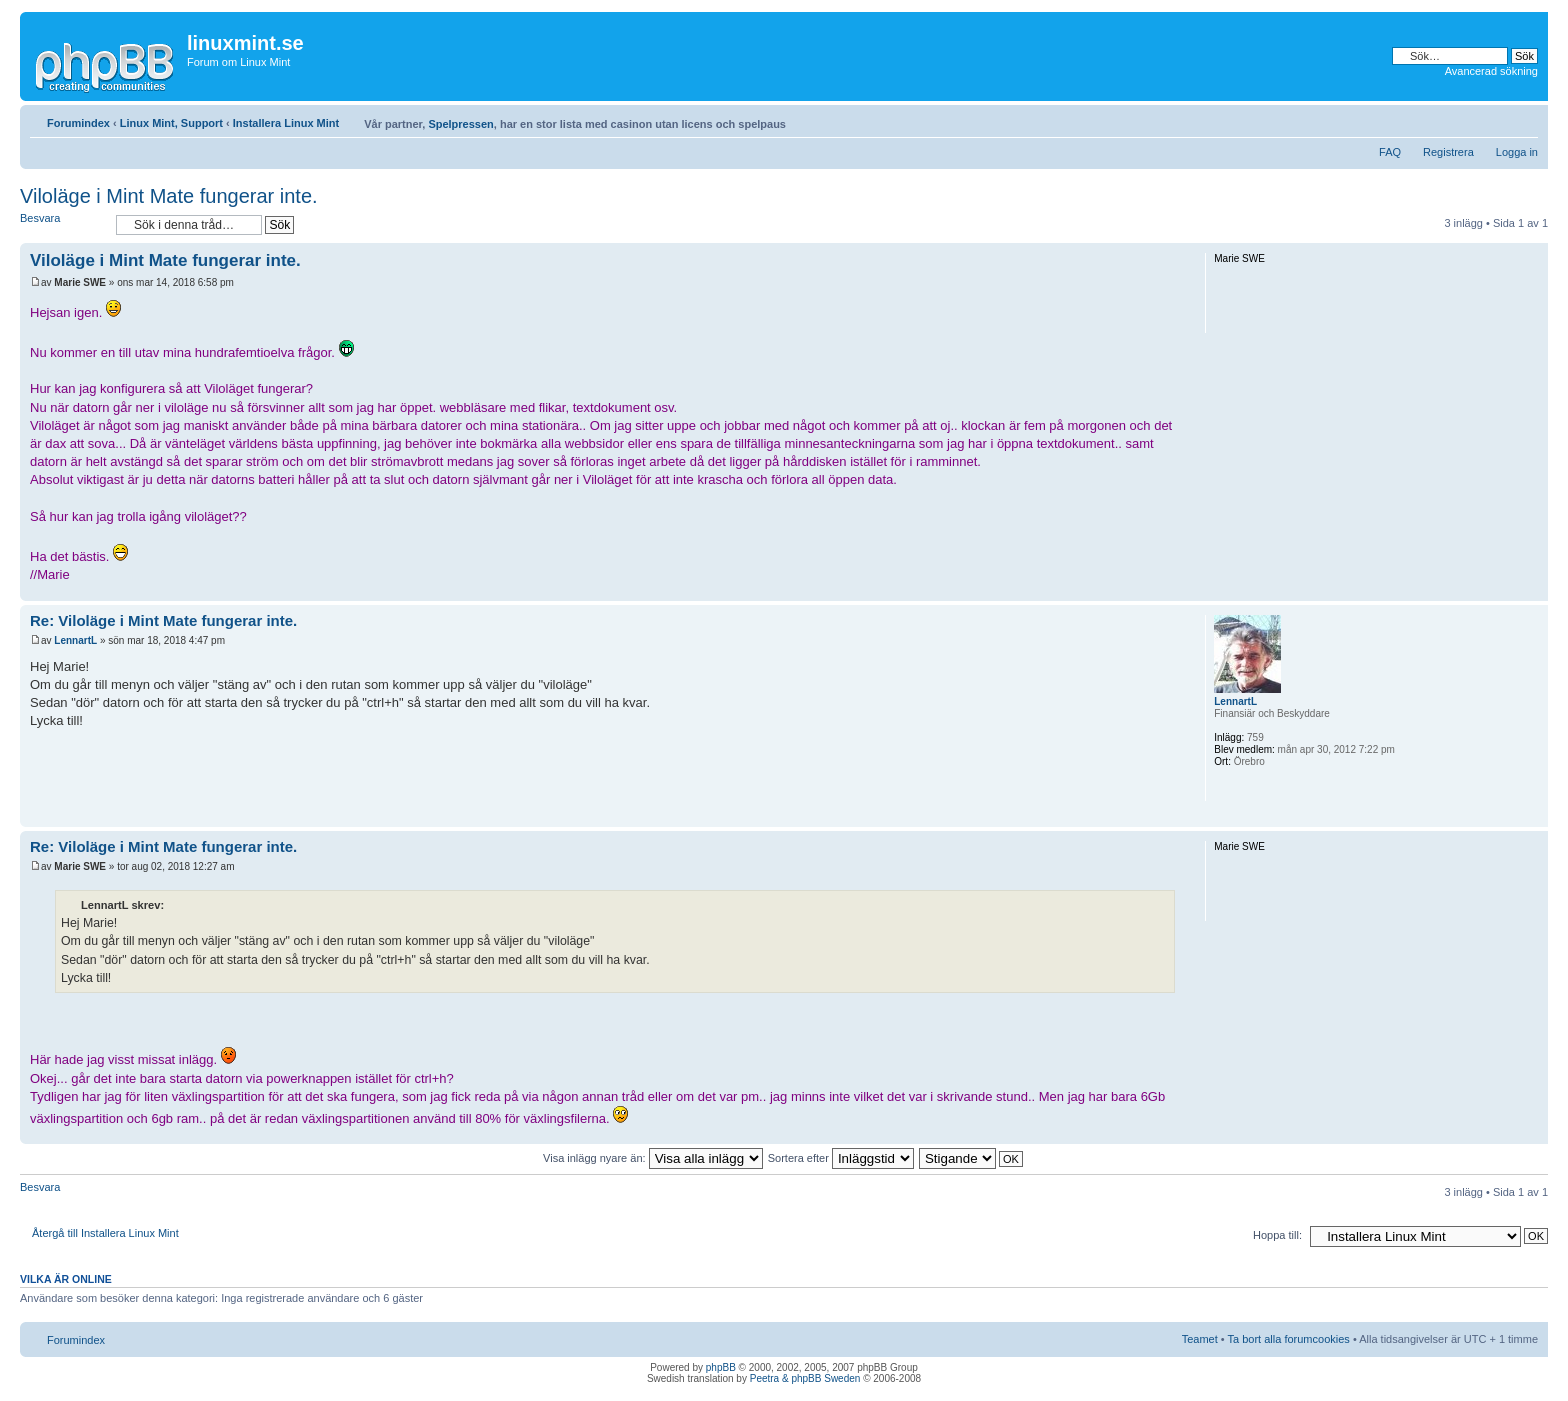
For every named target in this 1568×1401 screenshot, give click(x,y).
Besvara (63, 224)
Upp (1532, 590)
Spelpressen (460, 124)
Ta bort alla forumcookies (1289, 1339)
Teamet (1200, 1339)
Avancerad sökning (1491, 71)
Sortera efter (841, 1158)
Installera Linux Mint (286, 123)
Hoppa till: (1277, 1235)
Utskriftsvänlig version (1493, 119)
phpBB (721, 1367)
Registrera (1448, 152)
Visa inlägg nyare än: (653, 1158)
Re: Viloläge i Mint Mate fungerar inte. (163, 620)
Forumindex (78, 123)
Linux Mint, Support (171, 123)
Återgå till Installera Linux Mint (105, 1233)
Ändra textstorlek (1523, 119)
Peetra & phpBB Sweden (805, 1378)
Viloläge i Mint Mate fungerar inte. (169, 196)
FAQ (1390, 152)
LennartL (75, 640)
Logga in (1517, 152)
